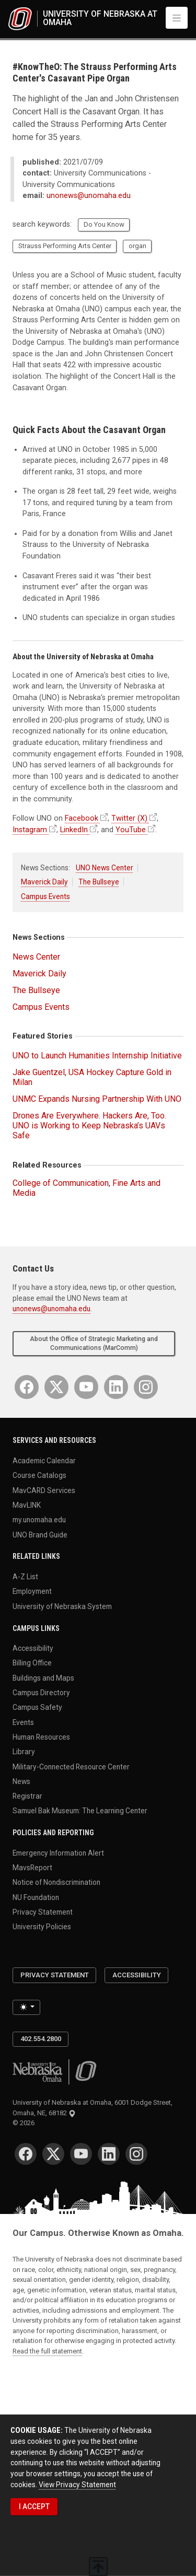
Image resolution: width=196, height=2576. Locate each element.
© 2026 (25, 2123)
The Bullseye (98, 882)
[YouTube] (86, 1387)
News (21, 1781)
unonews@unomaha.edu (89, 195)
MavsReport (32, 1867)
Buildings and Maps (43, 1677)
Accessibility (33, 1648)
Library (24, 1751)
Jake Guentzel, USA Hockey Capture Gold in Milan (92, 1077)
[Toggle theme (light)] (26, 2007)
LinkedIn (74, 829)
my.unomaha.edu (39, 1520)
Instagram (30, 829)
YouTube (131, 829)
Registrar (27, 1796)
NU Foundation (36, 1897)
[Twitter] (56, 1387)
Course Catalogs (39, 1475)
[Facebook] (27, 1387)
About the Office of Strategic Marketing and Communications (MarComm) (94, 1343)
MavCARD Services (44, 1490)
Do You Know (104, 224)
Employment (32, 1591)
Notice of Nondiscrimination (56, 1882)
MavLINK (27, 1505)
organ (137, 246)
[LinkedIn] (116, 1387)
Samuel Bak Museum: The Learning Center (80, 1810)
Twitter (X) (129, 818)
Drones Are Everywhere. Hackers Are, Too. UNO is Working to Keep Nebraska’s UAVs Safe (89, 1125)
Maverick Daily (44, 882)
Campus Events (45, 896)
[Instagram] (146, 1387)
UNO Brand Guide (40, 1534)
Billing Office (32, 1663)
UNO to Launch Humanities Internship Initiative (97, 1055)
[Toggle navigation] (177, 18)
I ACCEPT (34, 2506)
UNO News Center (104, 868)
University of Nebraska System (62, 1606)
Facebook (81, 818)
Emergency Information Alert (58, 1852)
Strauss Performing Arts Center (64, 246)
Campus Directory (41, 1692)
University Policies (42, 1926)
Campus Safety (37, 1707)
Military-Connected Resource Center (71, 1766)
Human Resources (41, 1736)
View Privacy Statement (77, 2484)
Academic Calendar (44, 1460)
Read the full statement (47, 2351)
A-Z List (25, 1576)
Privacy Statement (43, 1912)
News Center (36, 957)
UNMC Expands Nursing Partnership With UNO (97, 1099)
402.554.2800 (40, 2039)
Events (23, 1722)
